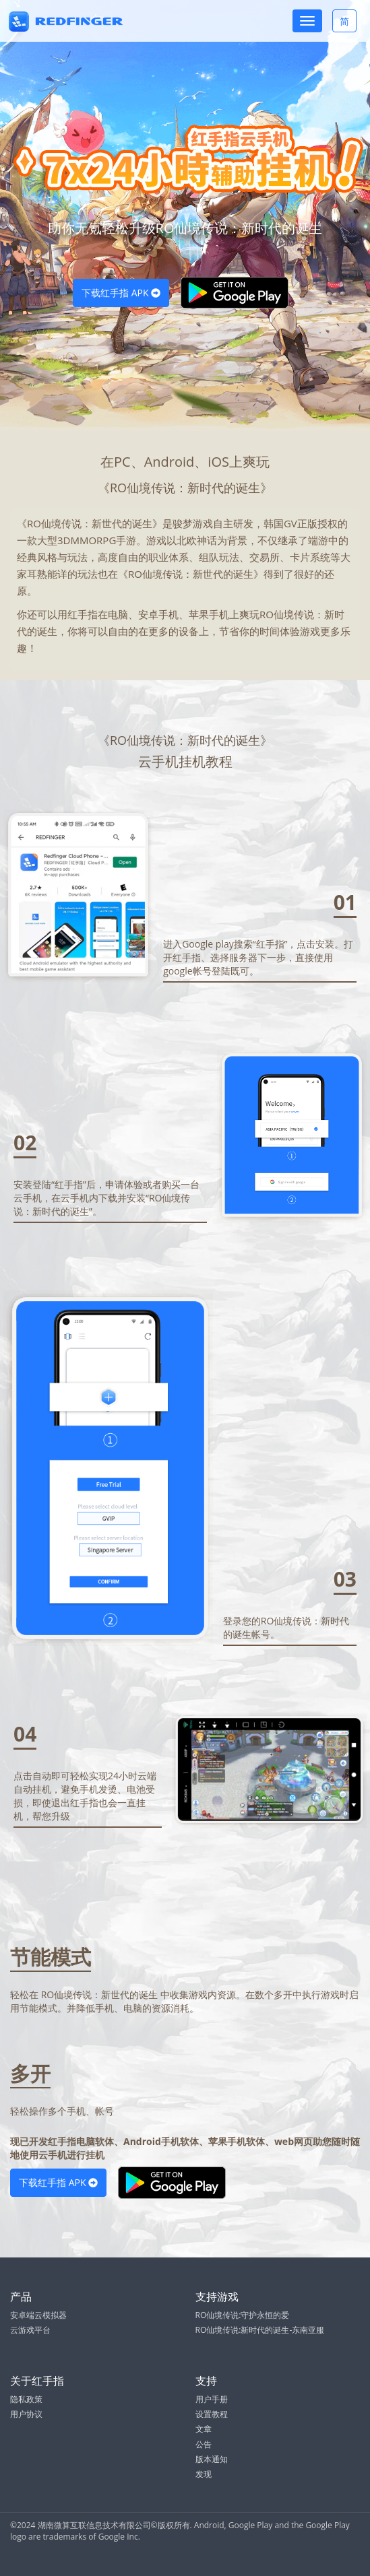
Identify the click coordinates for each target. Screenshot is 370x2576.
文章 (203, 2429)
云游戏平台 (30, 2330)
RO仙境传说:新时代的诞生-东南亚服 (260, 2330)
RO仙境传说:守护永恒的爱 (242, 2315)
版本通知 (211, 2459)
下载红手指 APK (121, 292)
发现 (203, 2474)
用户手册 (211, 2399)
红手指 (82, 614)
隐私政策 (26, 2399)
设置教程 (211, 2414)
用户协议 (26, 2414)
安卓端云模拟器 (38, 2315)
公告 (203, 2444)
